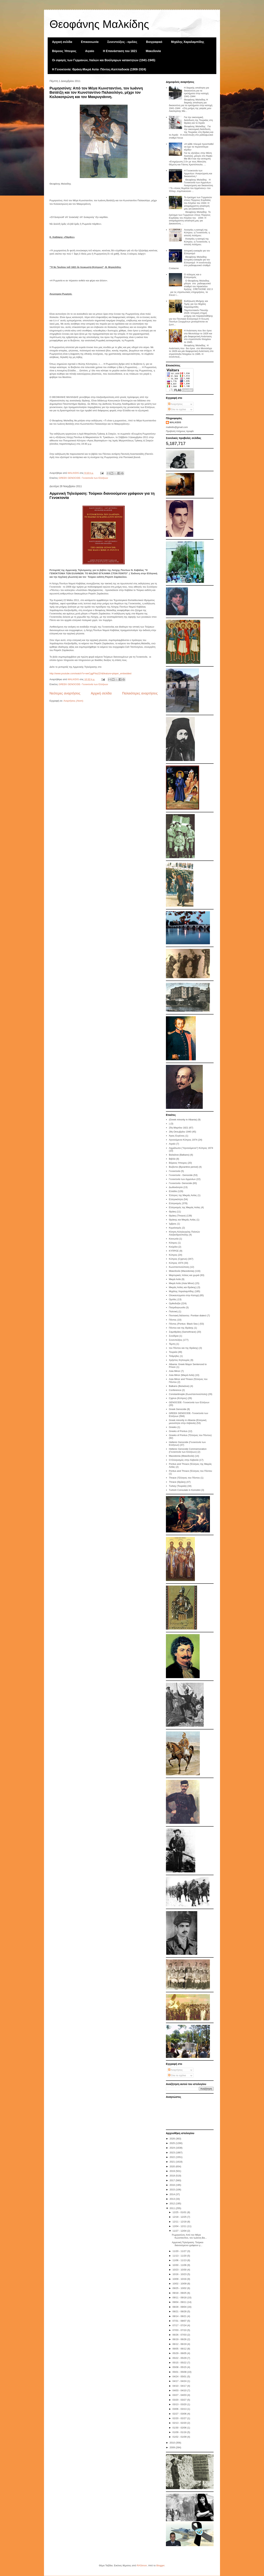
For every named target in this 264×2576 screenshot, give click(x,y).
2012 (173, 2203)
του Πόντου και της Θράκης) (183, 1348)
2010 (173, 2442)
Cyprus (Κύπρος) (178, 1398)
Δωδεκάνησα (176, 1187)
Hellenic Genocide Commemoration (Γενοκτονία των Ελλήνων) (187, 1450)
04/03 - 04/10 (180, 2390)
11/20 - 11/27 (180, 2251)
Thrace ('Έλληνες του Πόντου (184, 1477)
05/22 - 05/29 (180, 2358)
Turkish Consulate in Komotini (184, 1490)
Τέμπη (172, 1344)
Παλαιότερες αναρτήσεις (140, 693)
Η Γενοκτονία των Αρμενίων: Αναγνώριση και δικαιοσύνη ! (198, 173)
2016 (173, 2185)
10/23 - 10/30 (180, 2269)
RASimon (142, 2565)
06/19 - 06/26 (180, 2339)
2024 (173, 2147)
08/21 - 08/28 (180, 2311)
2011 (173, 2208)
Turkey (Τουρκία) (178, 1486)
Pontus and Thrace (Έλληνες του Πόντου (190, 1471)
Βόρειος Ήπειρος (64, 51)
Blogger (160, 2565)
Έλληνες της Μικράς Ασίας (183, 1195)
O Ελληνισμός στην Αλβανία (183, 1460)
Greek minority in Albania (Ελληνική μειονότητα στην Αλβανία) (187, 1421)
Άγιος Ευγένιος (177, 1135)
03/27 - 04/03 (180, 2395)
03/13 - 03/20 (180, 2404)
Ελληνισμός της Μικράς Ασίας (184, 1207)
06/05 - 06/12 (180, 2348)
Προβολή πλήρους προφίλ (180, 431)
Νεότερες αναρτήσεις (65, 693)
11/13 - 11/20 (180, 2255)
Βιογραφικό (154, 41)
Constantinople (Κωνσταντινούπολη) (188, 1394)
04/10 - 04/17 (180, 2385)
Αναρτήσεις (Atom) (73, 700)
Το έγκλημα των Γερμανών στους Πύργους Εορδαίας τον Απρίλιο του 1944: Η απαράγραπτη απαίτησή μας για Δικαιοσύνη (198, 203)
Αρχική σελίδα (62, 41)
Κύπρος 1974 (176, 1263)
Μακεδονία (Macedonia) (181, 1271)
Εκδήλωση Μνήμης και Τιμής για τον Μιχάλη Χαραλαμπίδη (196, 304)
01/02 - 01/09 (180, 2436)
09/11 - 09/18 (180, 2297)
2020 (173, 2166)
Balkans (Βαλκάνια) (179, 1386)
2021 (173, 2161)
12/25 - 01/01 (180, 2212)
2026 (173, 2138)
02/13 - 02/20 (180, 2422)
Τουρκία (173, 1352)
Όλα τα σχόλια (177, 409)
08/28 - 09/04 (180, 2306)
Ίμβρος (172, 1223)
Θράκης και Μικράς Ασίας (182, 1219)
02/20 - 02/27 (180, 2418)
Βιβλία (172, 1158)
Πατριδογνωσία (177, 1307)
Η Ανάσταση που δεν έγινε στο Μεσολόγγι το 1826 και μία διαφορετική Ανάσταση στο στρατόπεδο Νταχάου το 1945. (198, 336)
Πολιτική (173, 1311)
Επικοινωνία (90, 41)
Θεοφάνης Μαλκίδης (99, 24)
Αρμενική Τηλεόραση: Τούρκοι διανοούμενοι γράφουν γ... (187, 2244)
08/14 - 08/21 (180, 2316)
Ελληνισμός (175, 1203)
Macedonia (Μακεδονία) (181, 1456)
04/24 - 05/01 (180, 2376)
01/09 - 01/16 (180, 2432)
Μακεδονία (153, 51)
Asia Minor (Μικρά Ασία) (181, 1375)
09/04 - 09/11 (180, 2302)
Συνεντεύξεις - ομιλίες (122, 41)
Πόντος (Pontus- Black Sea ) (184, 1323)
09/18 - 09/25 (180, 2293)
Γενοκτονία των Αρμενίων (182, 1179)
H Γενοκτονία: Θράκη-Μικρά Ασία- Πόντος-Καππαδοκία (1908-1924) (99, 69)
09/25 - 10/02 (180, 2288)
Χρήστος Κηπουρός (179, 1360)
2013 (173, 2199)
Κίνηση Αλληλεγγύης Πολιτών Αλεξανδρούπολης (184, 1233)
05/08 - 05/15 (180, 2367)
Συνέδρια (173, 1335)
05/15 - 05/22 (180, 2362)
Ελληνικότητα (176, 1199)
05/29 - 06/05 (180, 2353)
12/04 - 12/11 (180, 2226)
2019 (173, 2171)
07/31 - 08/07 (180, 2320)
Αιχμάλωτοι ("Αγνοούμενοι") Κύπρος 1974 (191, 1148)
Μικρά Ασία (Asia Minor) (181, 1283)
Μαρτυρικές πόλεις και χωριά (184, 1275)
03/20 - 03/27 (180, 2399)
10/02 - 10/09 (180, 2283)
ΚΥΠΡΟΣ (174, 1250)
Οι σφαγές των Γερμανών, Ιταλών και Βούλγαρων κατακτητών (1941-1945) (103, 60)
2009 (173, 2447)
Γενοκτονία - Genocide (180, 1175)
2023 (173, 2152)
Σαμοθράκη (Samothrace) (182, 1331)
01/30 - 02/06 (180, 2427)
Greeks (173, 1427)
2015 (173, 2189)
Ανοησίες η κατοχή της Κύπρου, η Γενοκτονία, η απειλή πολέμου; (197, 232)
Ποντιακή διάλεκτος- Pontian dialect (187, 1315)
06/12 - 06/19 (180, 2344)
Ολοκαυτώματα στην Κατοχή (184, 1295)
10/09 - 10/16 (180, 2279)
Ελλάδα (173, 1191)
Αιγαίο (89, 51)
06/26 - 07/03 (180, 2334)
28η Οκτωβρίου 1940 (180, 1131)
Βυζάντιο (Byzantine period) (183, 1166)
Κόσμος (173, 1242)
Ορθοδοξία (174, 1303)
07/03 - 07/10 (180, 2330)
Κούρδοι (173, 1246)
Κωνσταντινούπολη (179, 1267)
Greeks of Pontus (178, 1431)
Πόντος (173, 1319)
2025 (173, 2143)
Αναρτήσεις (175, 404)
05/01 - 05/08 (180, 2372)
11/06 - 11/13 (180, 2260)
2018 (173, 2175)
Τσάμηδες (174, 1356)
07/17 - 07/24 (180, 2325)
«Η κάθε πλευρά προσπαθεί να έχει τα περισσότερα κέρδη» (198, 147)
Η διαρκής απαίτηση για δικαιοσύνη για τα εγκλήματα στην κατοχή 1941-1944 (196, 92)
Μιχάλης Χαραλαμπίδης (187, 41)
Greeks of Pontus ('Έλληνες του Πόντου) (190, 1435)
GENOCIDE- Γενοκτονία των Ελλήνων (189, 1402)
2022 (173, 2157)
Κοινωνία (173, 1238)
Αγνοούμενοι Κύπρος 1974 (183, 1139)
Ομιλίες (173, 1299)
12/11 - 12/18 (180, 2221)
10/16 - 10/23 (180, 2274)
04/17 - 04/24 (180, 2381)
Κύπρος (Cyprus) (178, 1258)
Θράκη (172, 1211)
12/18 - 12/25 (180, 2216)
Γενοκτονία (174, 1171)
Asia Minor (174, 1371)
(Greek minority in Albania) (183, 1119)
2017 (173, 2180)
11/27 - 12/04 (180, 2230)
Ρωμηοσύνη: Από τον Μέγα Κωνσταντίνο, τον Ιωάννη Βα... (189, 2236)
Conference (175, 1390)
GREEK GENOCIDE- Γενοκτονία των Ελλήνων (83, 478)
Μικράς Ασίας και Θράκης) (183, 1287)
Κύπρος (173, 1254)
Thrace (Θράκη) (177, 1482)
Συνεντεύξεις (175, 1339)
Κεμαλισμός (175, 1227)
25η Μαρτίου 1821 (178, 1127)
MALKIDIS (175, 422)
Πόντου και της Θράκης (181, 1327)
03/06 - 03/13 (180, 2409)
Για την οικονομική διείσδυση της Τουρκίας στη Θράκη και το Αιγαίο (198, 120)
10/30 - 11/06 (180, 2265)
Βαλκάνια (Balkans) (179, 1154)
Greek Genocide (177, 1409)
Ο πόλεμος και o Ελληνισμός (192, 276)
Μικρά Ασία (175, 1279)
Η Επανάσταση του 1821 (120, 51)
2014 (173, 2194)
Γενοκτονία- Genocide (180, 1183)
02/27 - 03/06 (180, 2413)
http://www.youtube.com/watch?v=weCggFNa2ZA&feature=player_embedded (90, 673)
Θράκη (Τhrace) (177, 1215)
